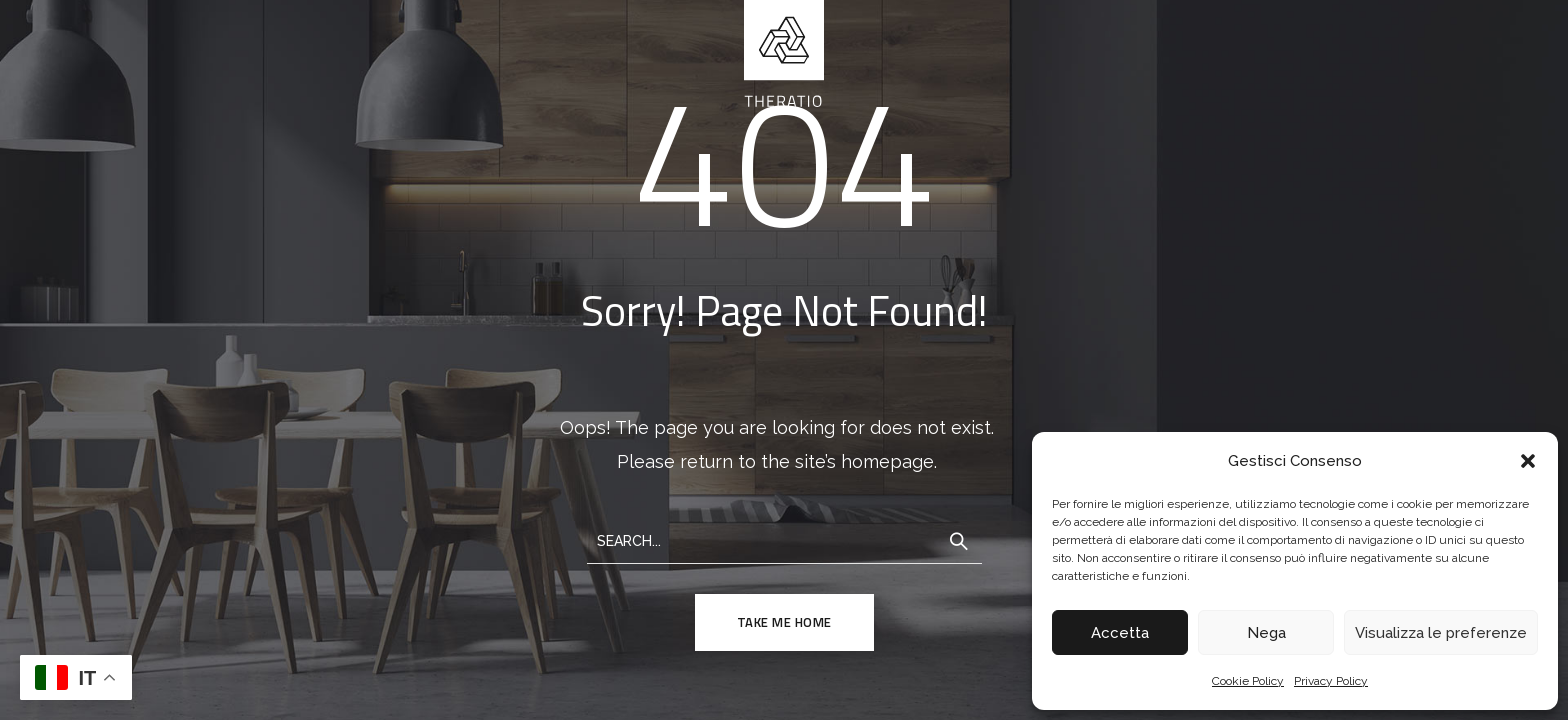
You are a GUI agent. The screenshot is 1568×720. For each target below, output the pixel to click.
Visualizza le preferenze (1441, 633)
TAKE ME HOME (784, 622)
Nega (1266, 633)
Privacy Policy (1331, 681)
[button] (1528, 461)
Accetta (1120, 633)
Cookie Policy (1248, 681)
